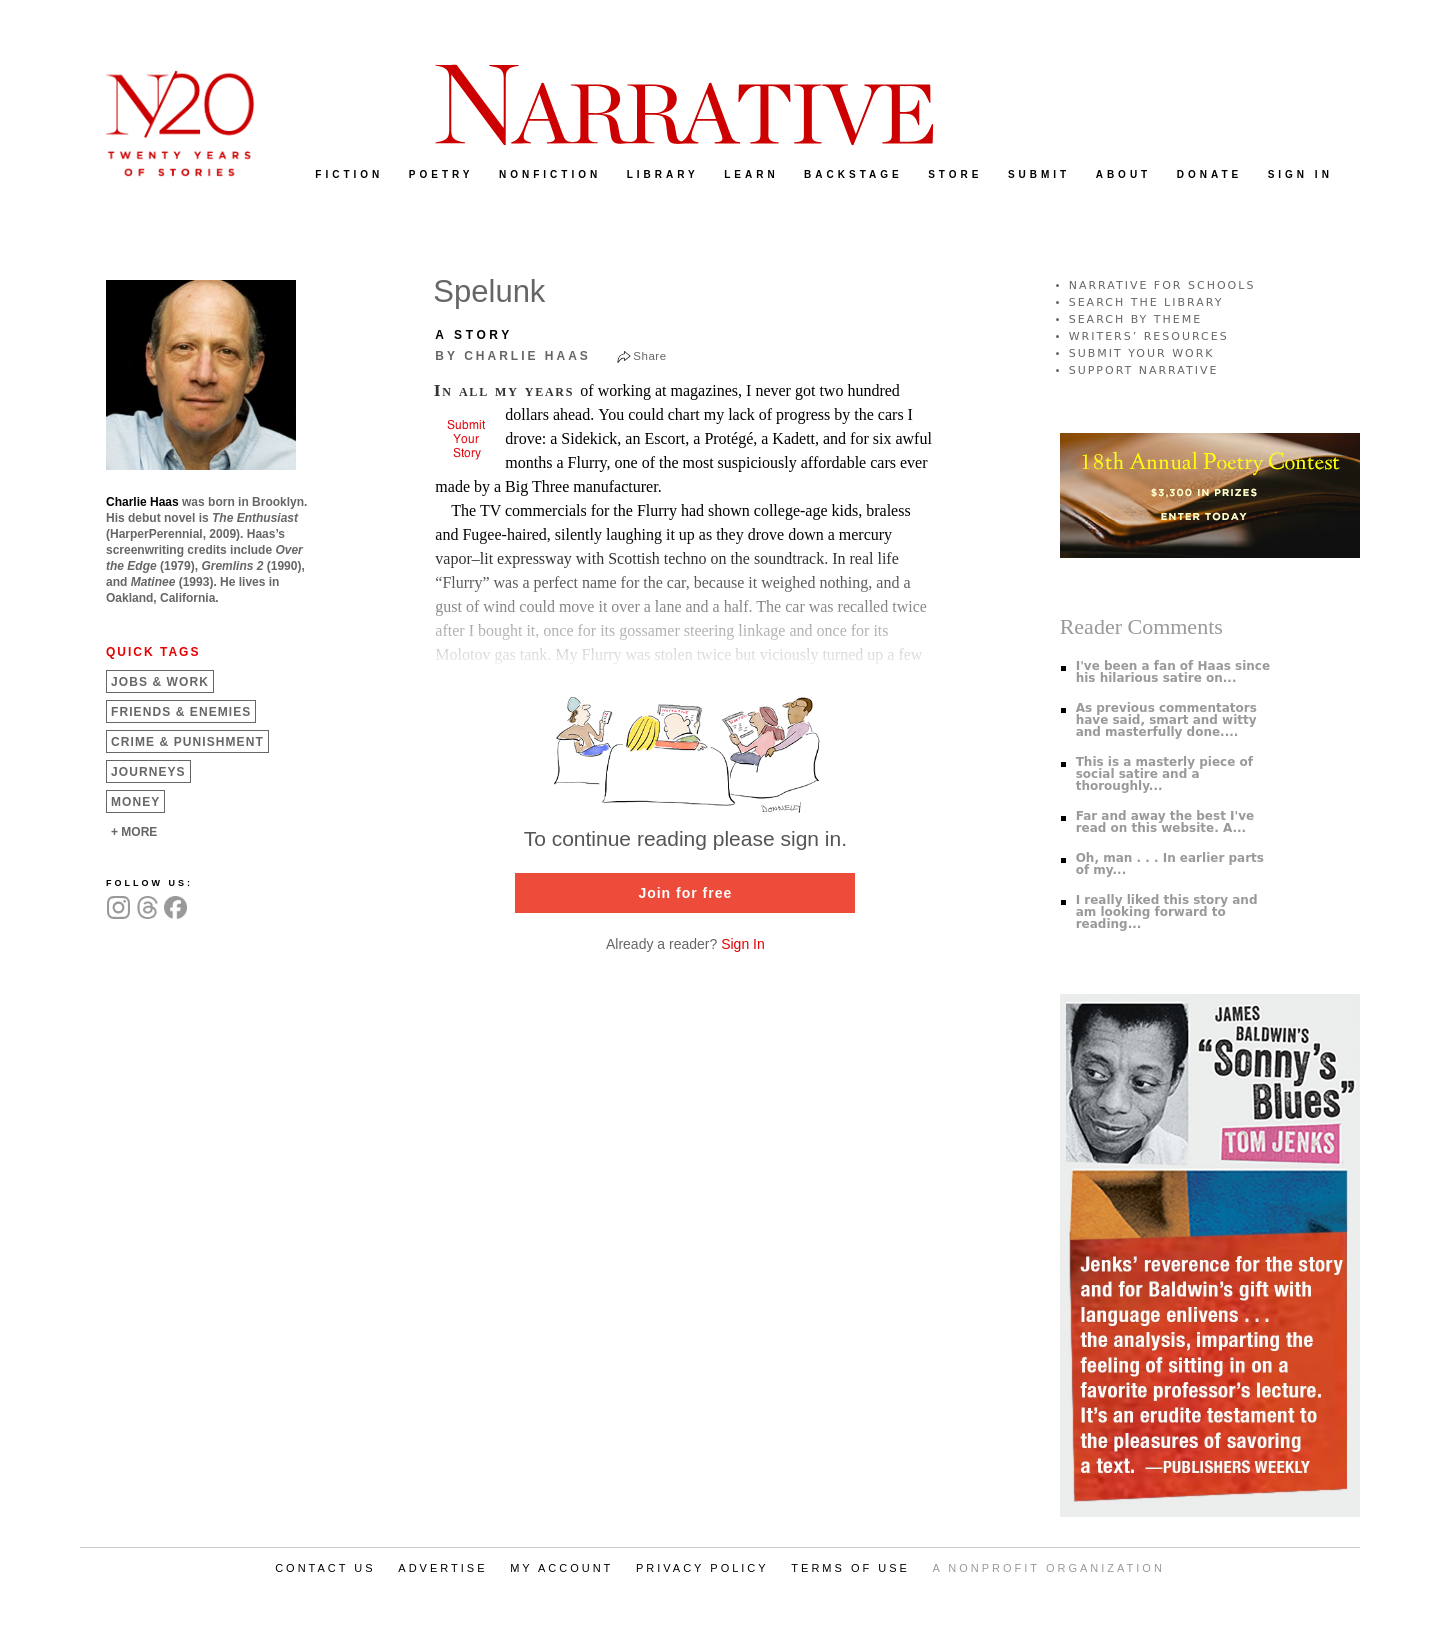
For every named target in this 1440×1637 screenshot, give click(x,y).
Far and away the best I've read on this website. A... (1165, 822)
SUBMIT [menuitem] (1039, 174)
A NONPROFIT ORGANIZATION (1049, 1568)
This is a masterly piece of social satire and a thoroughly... (1164, 774)
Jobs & (160, 682)
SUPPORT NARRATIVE (1144, 370)
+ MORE (134, 832)
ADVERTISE (442, 1568)
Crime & (187, 742)
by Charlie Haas (512, 356)
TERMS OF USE (850, 1568)
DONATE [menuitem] (1209, 174)
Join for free (685, 893)
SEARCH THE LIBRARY (1146, 302)
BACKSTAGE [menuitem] (853, 174)
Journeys (148, 772)
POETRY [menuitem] (441, 174)
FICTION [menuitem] (349, 174)
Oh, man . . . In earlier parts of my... (1170, 864)
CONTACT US (325, 1568)
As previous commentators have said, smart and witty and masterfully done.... (1166, 720)
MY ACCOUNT (561, 1568)
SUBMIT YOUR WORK (1142, 353)
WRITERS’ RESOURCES (1149, 336)
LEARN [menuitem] (751, 174)
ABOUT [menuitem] (1124, 174)
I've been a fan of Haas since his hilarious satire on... (1173, 672)
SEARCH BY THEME (1136, 319)
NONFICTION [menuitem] (550, 174)
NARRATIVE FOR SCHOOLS (1162, 285)
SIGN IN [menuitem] (1300, 174)
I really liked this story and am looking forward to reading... (1167, 912)
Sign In (743, 944)
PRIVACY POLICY (702, 1568)
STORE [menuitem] (955, 174)
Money (135, 802)
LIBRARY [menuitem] (663, 174)
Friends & (181, 712)
